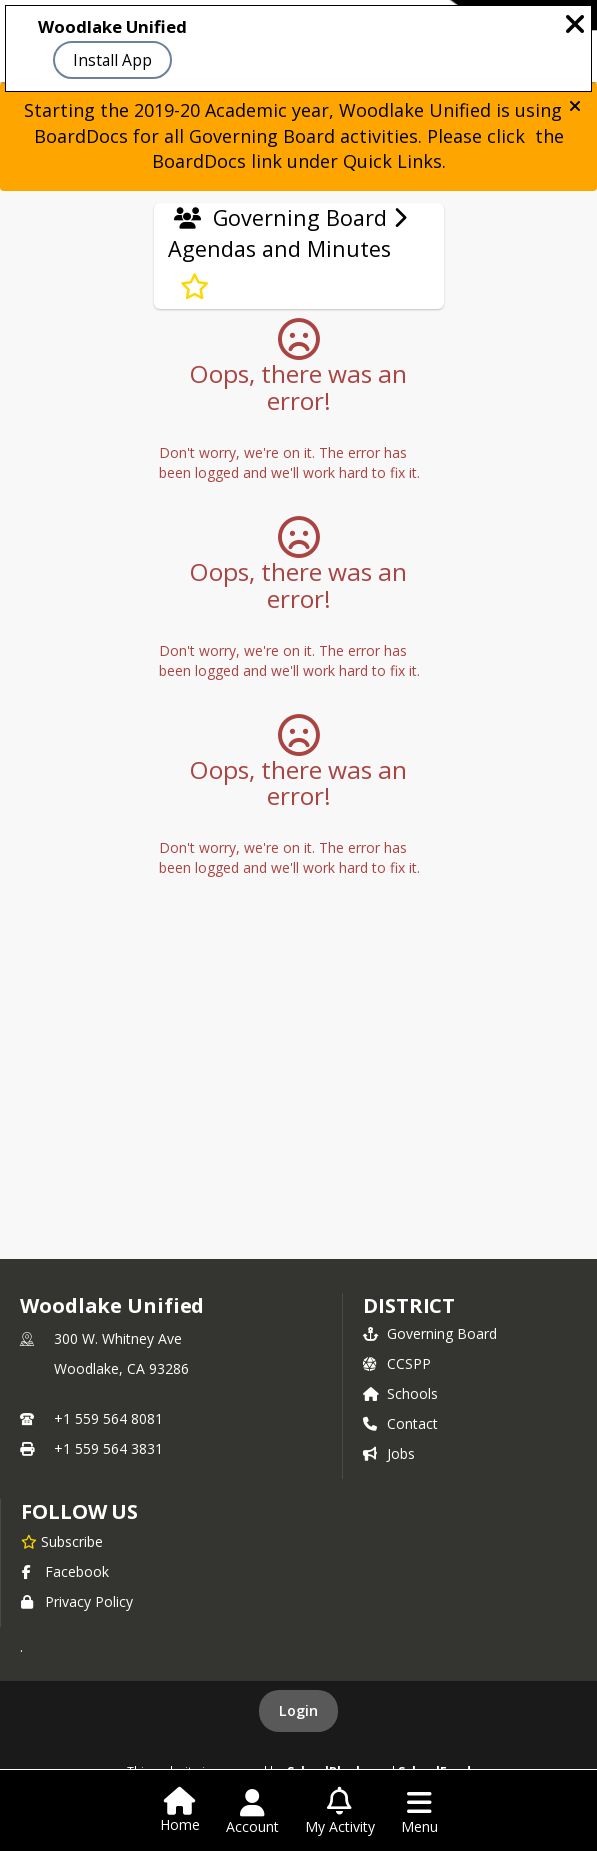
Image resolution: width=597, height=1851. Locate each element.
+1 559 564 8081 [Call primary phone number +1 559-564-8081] (108, 1418)
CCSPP (397, 1363)
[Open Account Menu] (252, 1812)
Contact (400, 1423)
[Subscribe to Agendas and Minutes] (194, 287)
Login (298, 1710)
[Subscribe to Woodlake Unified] (62, 1541)
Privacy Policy (77, 1601)
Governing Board (430, 1333)
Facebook (65, 1571)
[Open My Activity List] (340, 1812)
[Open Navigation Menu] (419, 1812)
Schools (400, 1393)
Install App (112, 60)
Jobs (389, 1453)
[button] (575, 106)
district (409, 1305)
